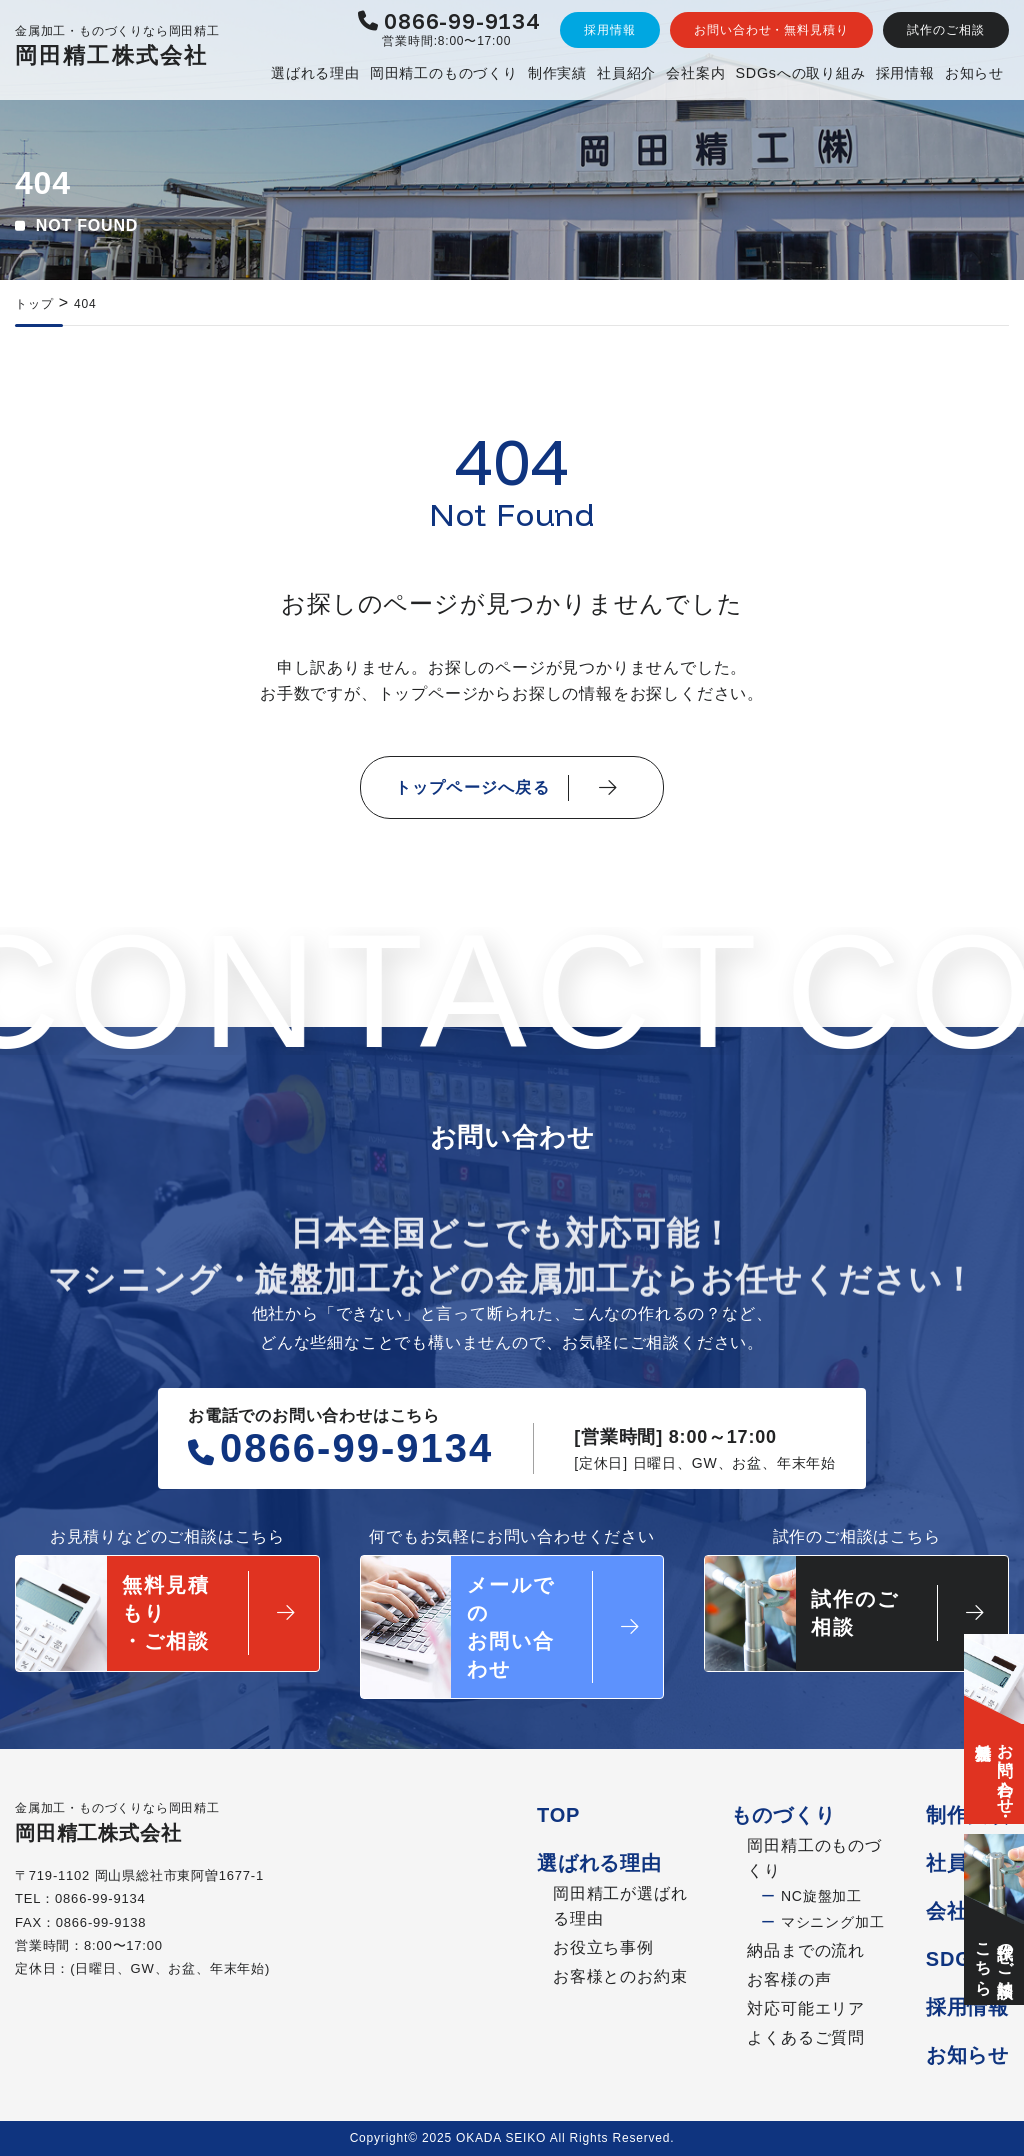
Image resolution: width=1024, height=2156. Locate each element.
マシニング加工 (822, 1922)
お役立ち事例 (603, 1947)
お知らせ (974, 73)
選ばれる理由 (315, 73)
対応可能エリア (806, 2008)
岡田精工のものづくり (444, 73)
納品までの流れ (806, 1950)
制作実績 (557, 73)
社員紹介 (626, 73)
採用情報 (905, 73)
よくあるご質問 (806, 2037)
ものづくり (783, 1815)
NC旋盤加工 (811, 1897)
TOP (558, 1815)
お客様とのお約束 (620, 1976)
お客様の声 (789, 1979)
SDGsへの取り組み (800, 73)
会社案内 (695, 73)
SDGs (955, 1959)
